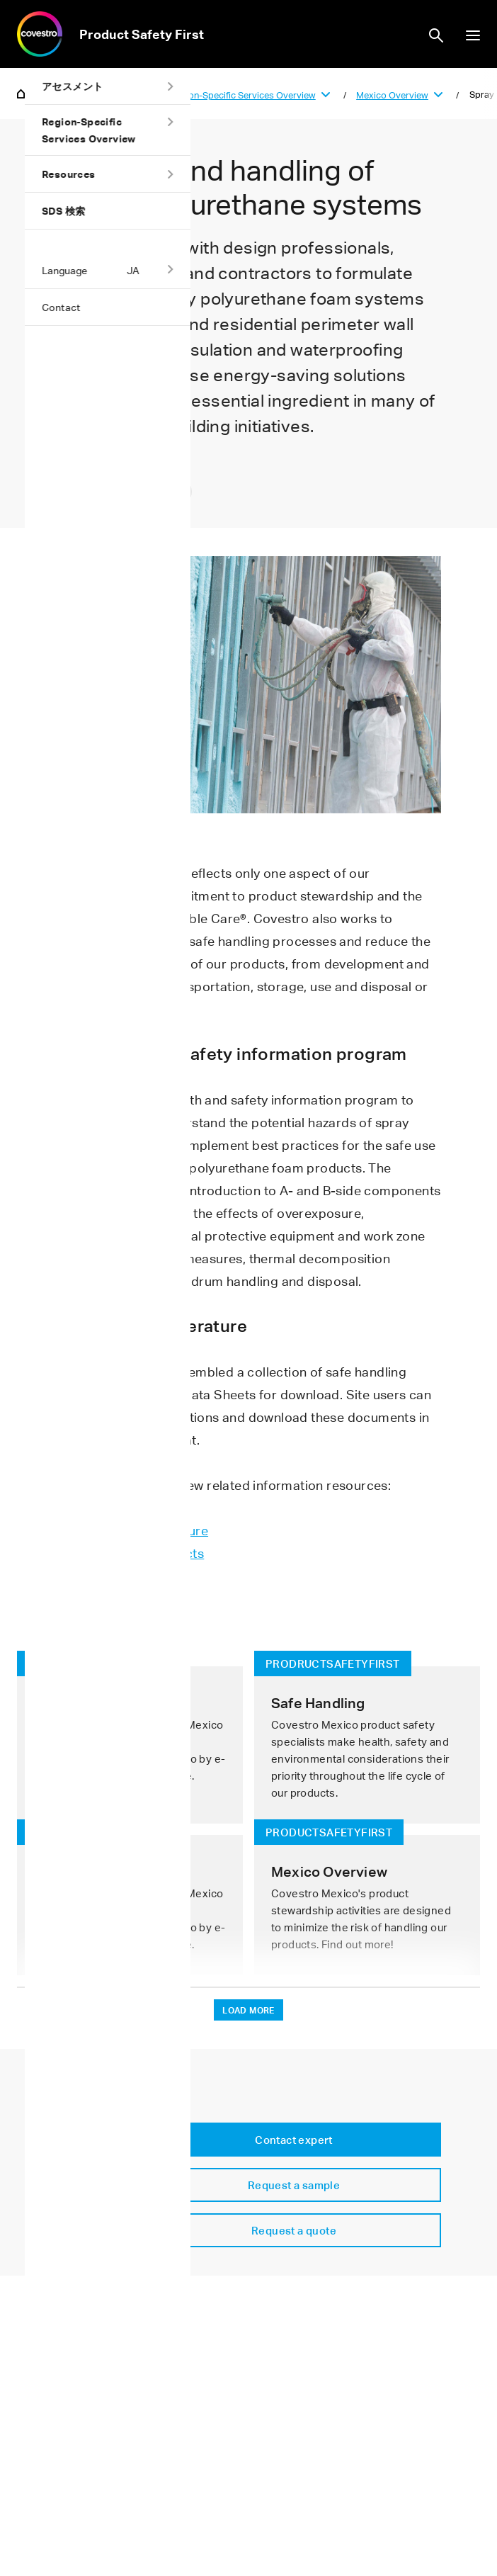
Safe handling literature (138, 1530)
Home (21, 92)
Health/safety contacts (136, 1553)
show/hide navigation (473, 35)
